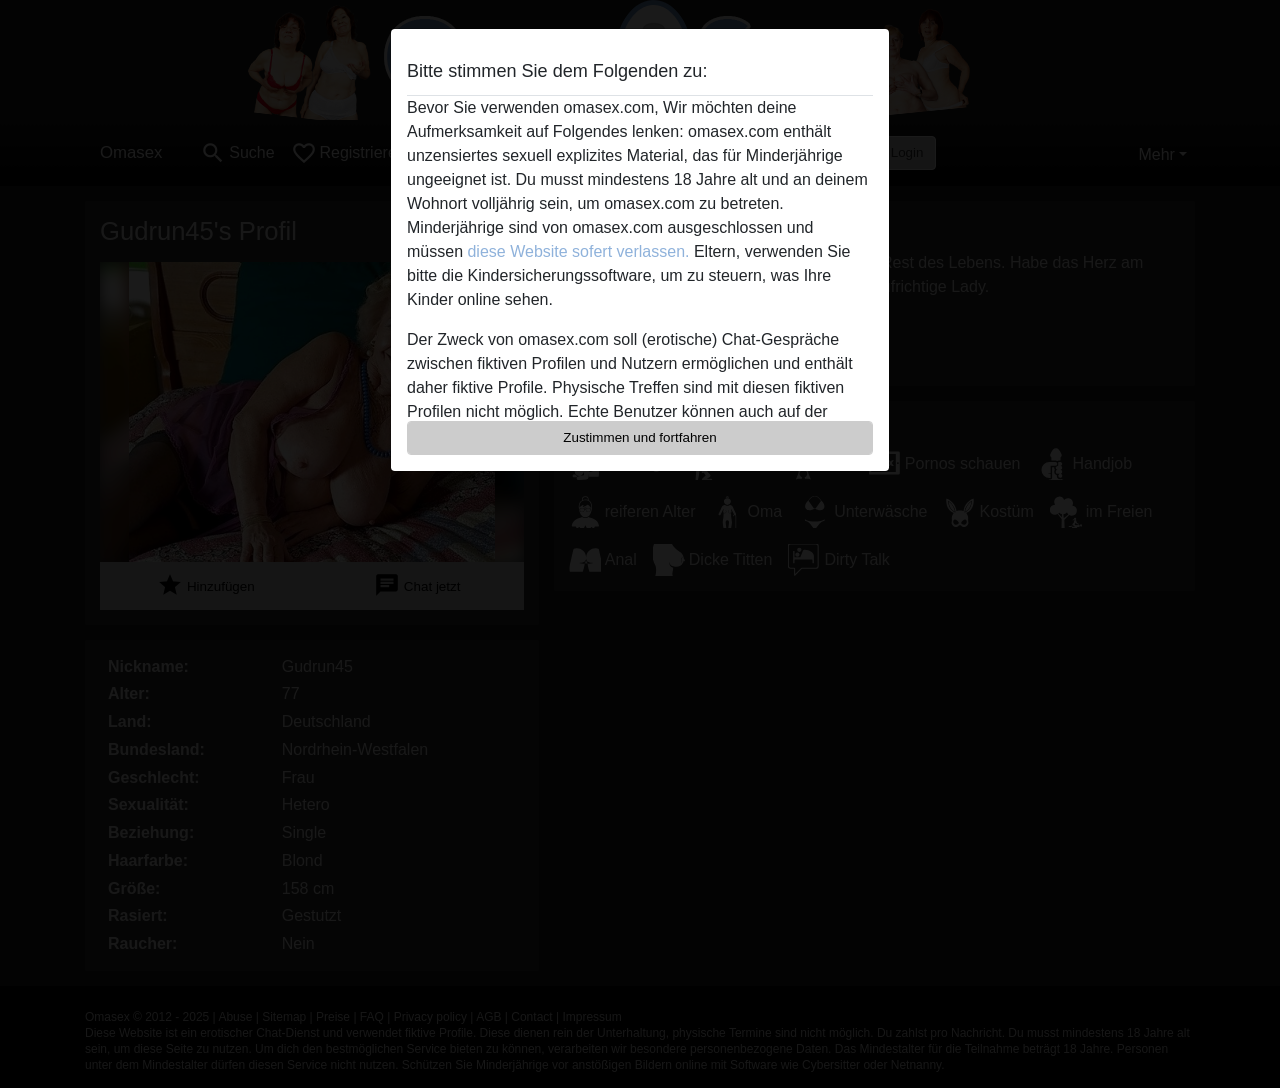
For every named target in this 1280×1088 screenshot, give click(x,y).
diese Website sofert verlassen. (578, 251)
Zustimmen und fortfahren (640, 437)
